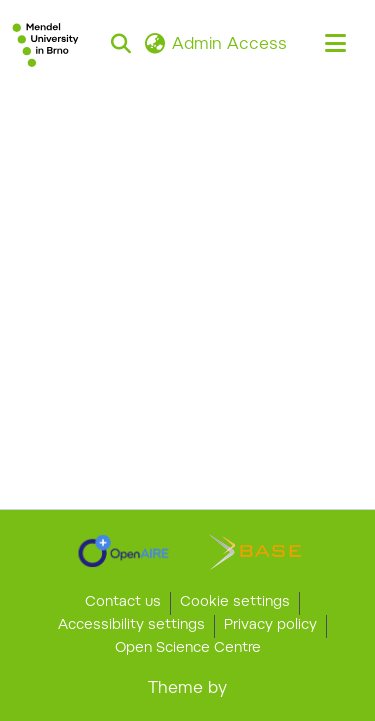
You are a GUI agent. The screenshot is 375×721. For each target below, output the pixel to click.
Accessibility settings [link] (131, 626)
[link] (123, 551)
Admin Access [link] (229, 45)
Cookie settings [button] (235, 603)
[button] (45, 45)
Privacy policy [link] (270, 626)
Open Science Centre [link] (188, 649)
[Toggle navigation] (335, 45)
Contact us (123, 603)
